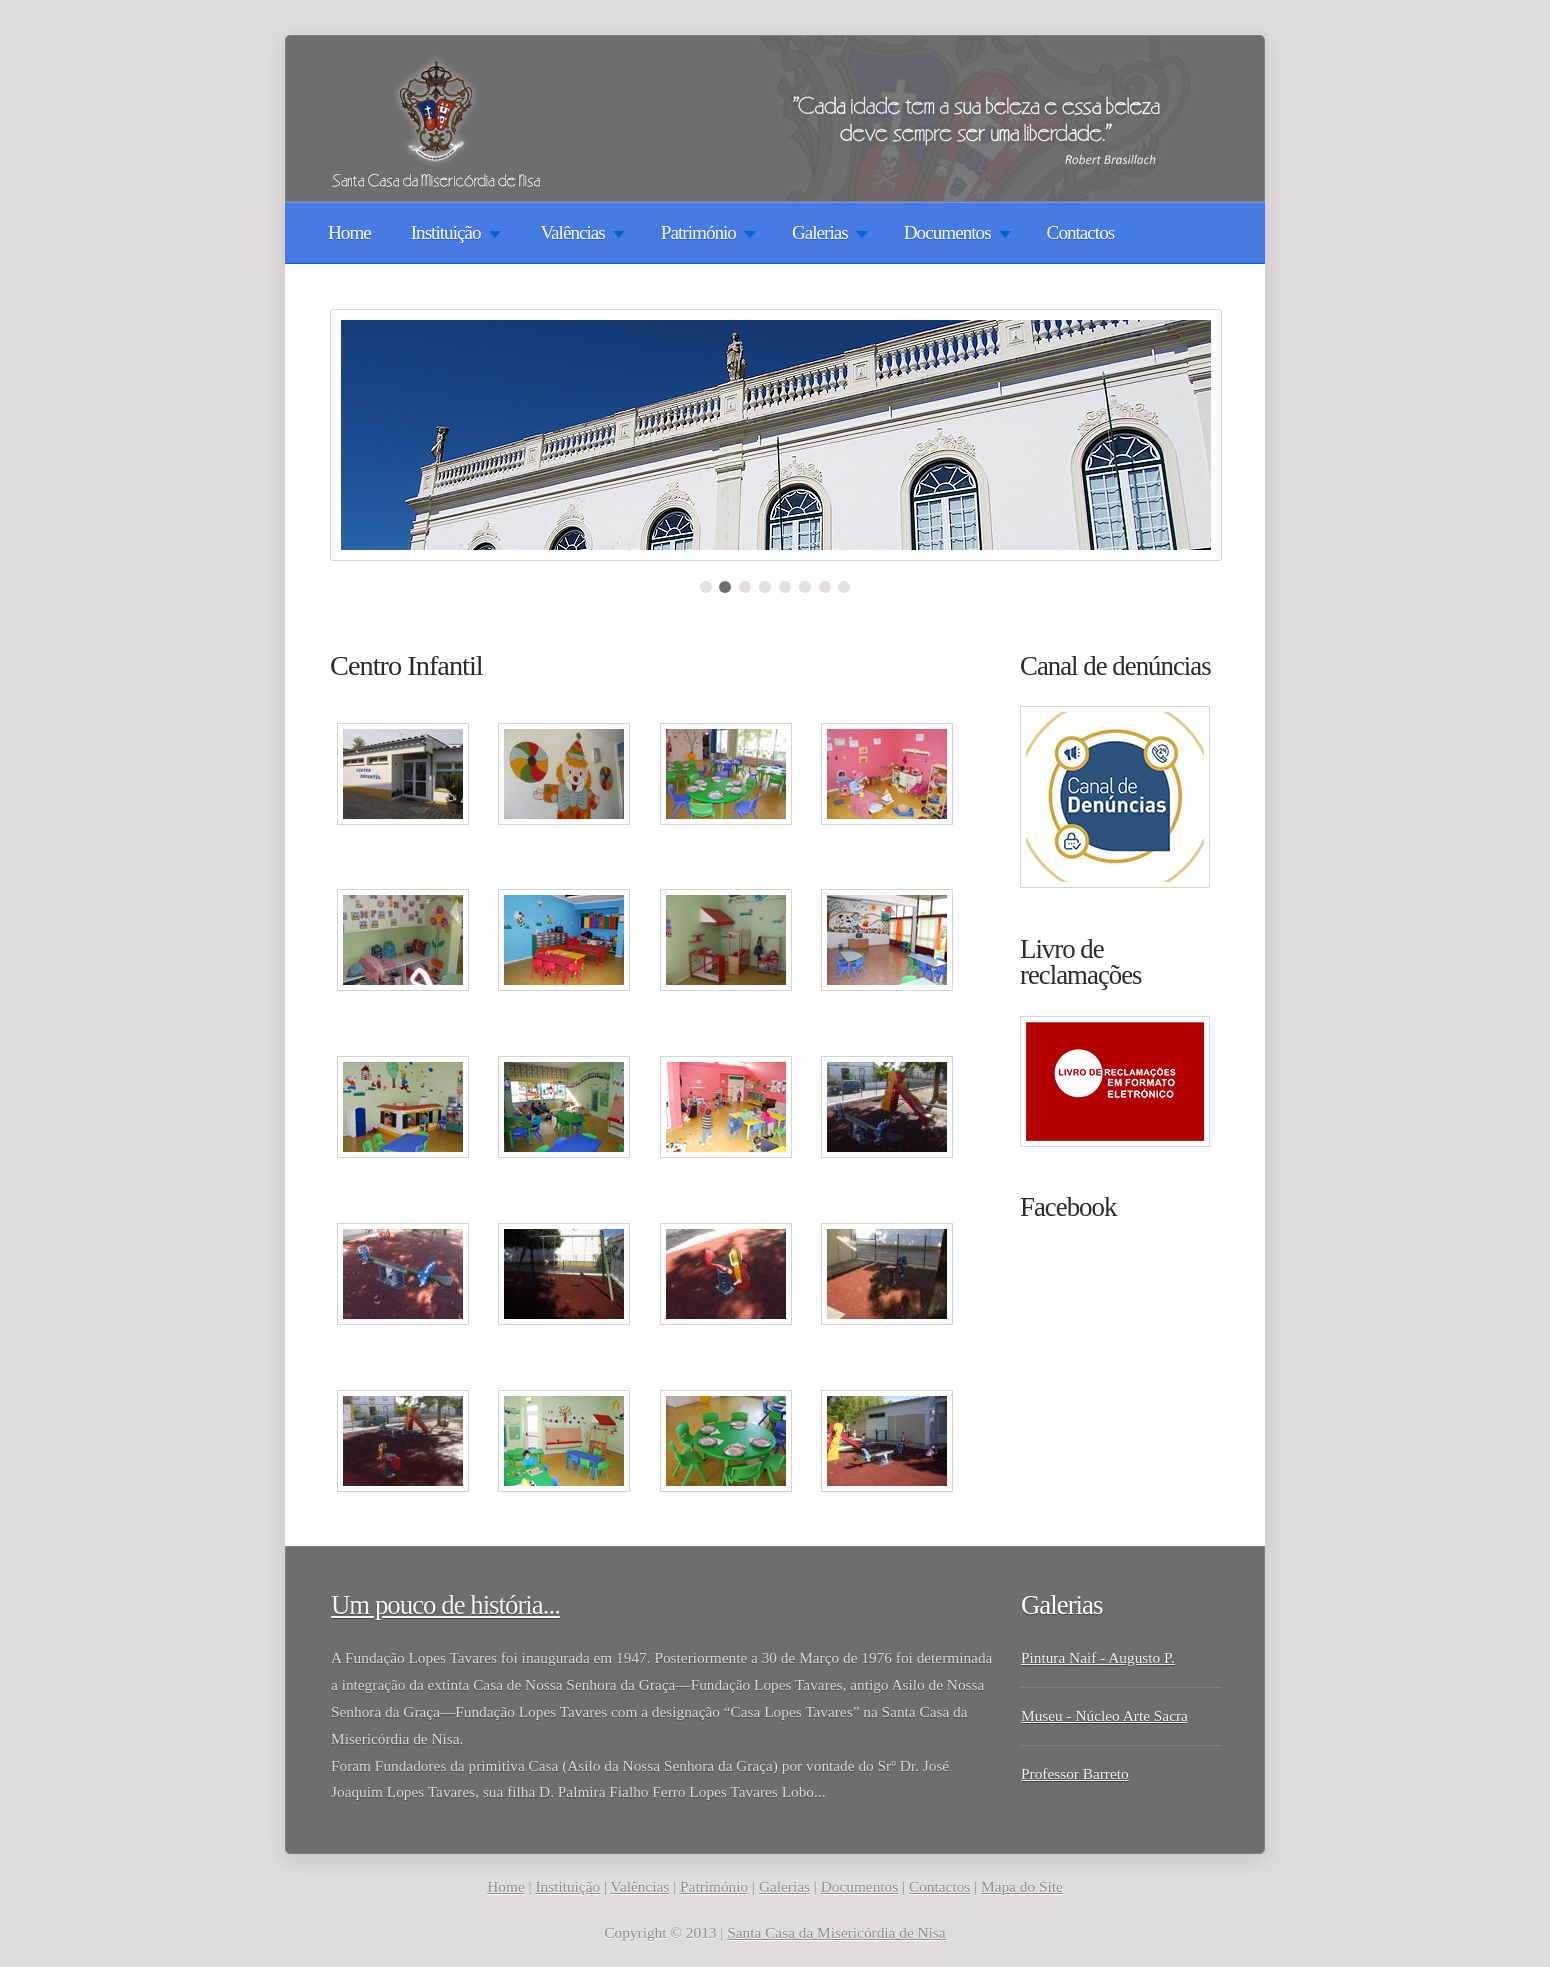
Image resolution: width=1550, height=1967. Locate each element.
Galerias (784, 1886)
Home (349, 232)
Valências (640, 1886)
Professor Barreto (1075, 1773)
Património (714, 1886)
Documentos (859, 1886)
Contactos (1081, 232)
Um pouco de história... (445, 1605)
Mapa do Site (1022, 1886)
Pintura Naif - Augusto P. (1098, 1657)
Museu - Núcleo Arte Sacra (1104, 1715)
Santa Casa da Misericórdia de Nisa (836, 1932)
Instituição (567, 1886)
